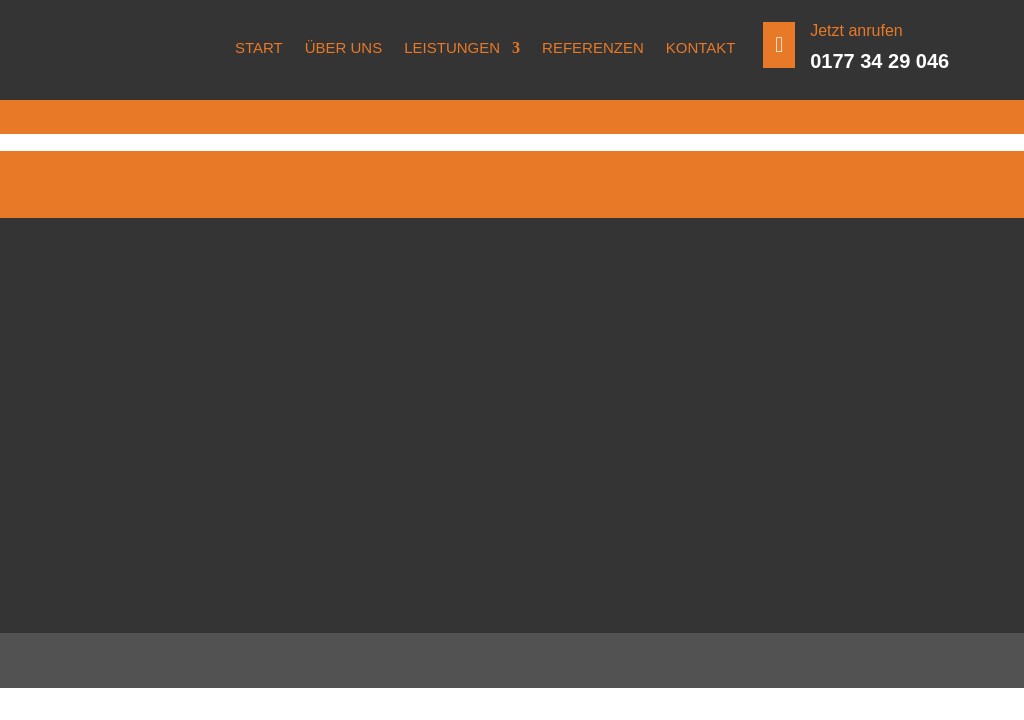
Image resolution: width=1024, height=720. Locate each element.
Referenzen (593, 47)
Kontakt (701, 47)
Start (259, 47)
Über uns (344, 47)
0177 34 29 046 (879, 61)
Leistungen (452, 47)
